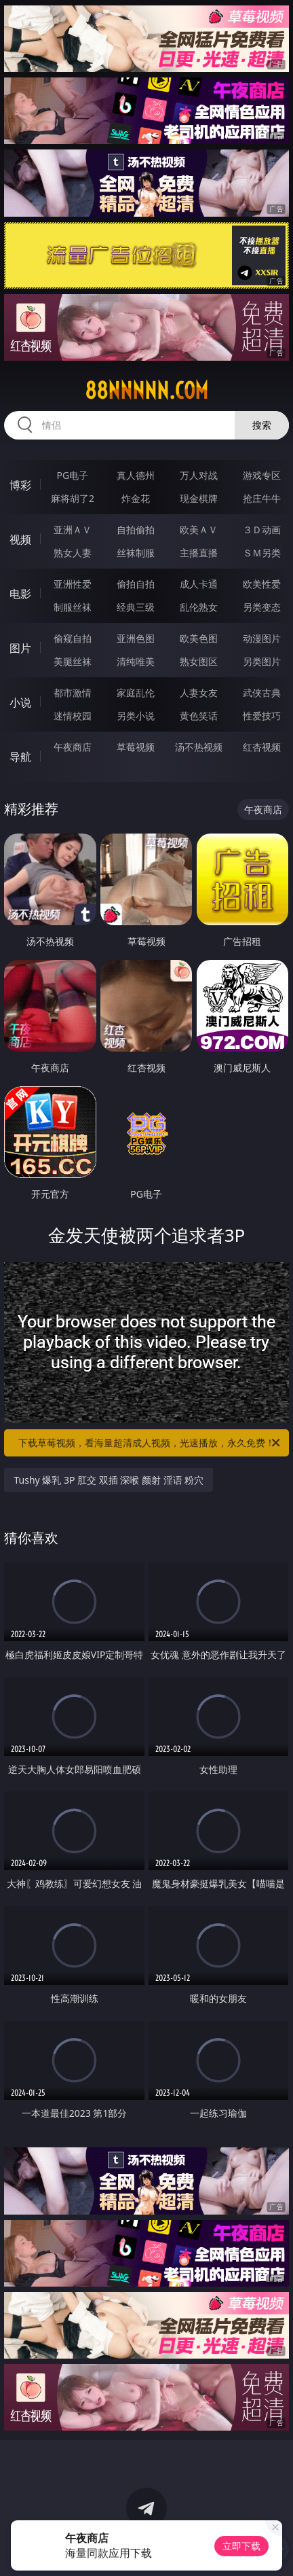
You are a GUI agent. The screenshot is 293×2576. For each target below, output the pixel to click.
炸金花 (135, 498)
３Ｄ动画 (262, 529)
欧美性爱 (262, 583)
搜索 (261, 424)
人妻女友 (199, 692)
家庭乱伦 (136, 692)
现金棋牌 (199, 498)
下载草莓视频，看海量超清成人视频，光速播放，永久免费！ (150, 1443)
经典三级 (136, 607)
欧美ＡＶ (199, 529)
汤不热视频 (198, 746)
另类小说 (136, 715)
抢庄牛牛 (262, 498)
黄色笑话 (199, 715)
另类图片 (262, 661)
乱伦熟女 (199, 607)
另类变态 (262, 607)
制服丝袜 (73, 607)
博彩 (20, 485)
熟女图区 (199, 661)
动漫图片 (262, 638)
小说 (20, 702)
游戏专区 (262, 475)
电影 (20, 593)
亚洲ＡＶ (73, 529)
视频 (20, 539)
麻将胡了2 (72, 498)
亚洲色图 (136, 638)
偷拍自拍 (136, 583)
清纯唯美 (136, 661)
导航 (20, 756)
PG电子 (73, 475)
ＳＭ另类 (262, 552)
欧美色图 (199, 638)
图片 (20, 648)
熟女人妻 (73, 552)
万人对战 (199, 475)
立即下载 (241, 2545)
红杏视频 (262, 746)
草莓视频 (136, 746)
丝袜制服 (136, 552)
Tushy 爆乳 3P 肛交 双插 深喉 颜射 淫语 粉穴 (108, 1479)
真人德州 (136, 475)
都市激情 (73, 692)
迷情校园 (73, 715)
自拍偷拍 (136, 529)
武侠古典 (262, 692)
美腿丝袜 (73, 661)
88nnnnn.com (146, 390)
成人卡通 (199, 583)
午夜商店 (73, 746)
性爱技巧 (262, 715)
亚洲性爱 (73, 583)
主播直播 (199, 552)
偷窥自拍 (73, 638)
